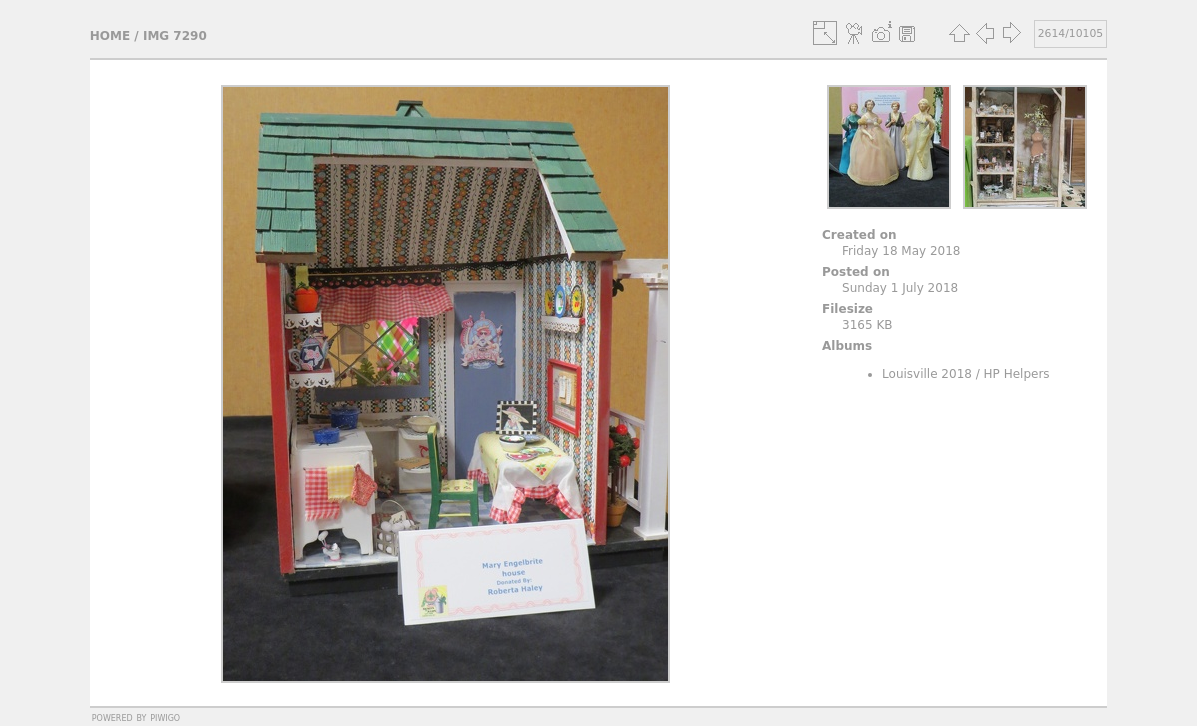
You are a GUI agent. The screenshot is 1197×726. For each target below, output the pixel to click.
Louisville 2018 (927, 374)
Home (110, 36)
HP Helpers (1017, 374)
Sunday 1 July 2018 (900, 288)
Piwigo (165, 717)
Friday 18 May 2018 (901, 251)
